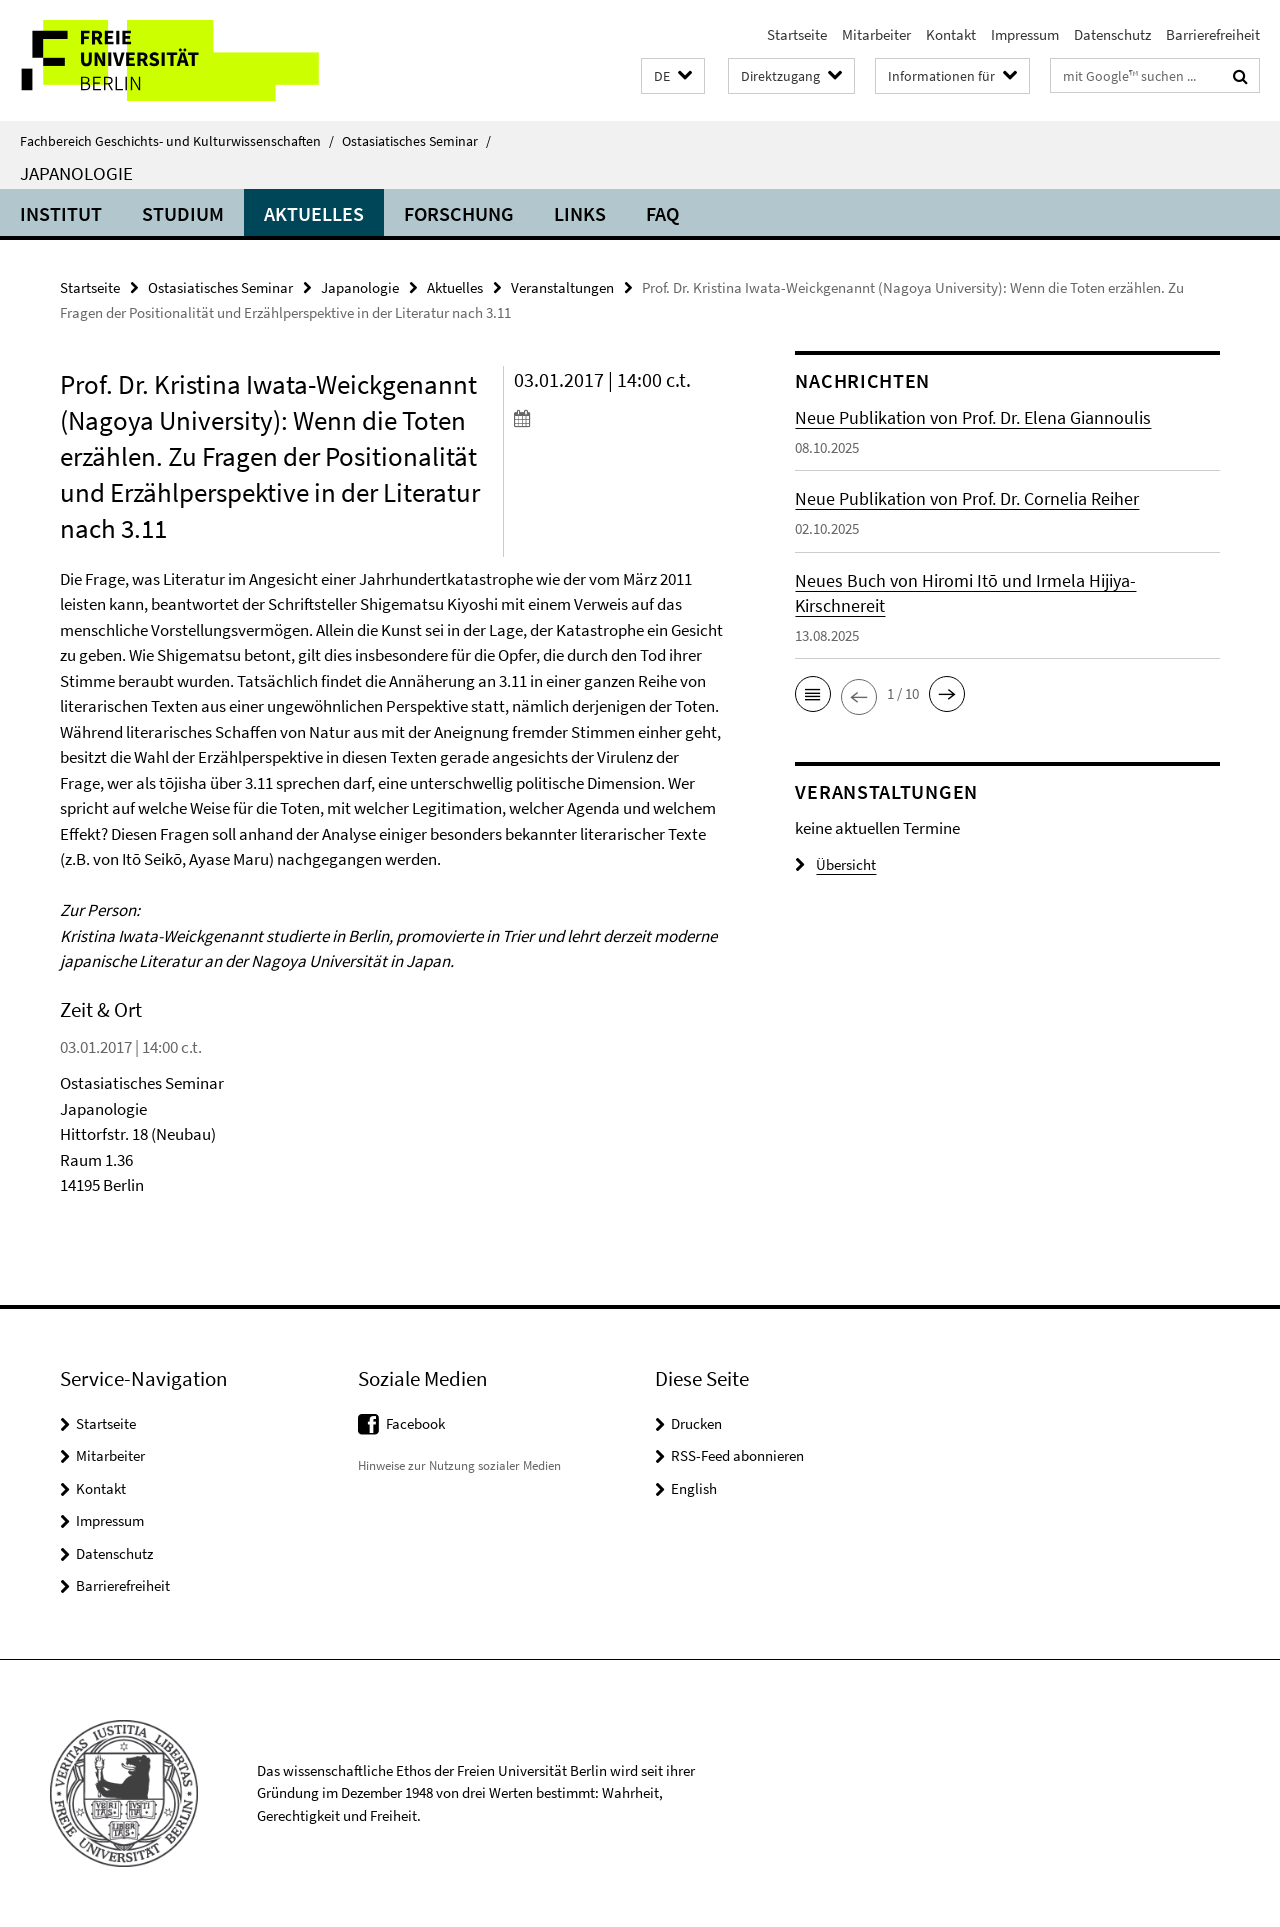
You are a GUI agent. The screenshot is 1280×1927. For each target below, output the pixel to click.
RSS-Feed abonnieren (737, 1455)
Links (580, 213)
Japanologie (76, 173)
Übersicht (835, 864)
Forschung (459, 213)
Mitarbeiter (876, 34)
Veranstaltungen (562, 287)
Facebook (415, 1423)
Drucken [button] (696, 1423)
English (694, 1488)
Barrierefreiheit (1213, 34)
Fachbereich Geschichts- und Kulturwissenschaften (177, 141)
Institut (61, 213)
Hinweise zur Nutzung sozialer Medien (459, 1465)
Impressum (1025, 34)
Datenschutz (1112, 34)
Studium (183, 213)
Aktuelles (314, 213)
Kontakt (951, 34)
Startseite (797, 34)
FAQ (662, 213)
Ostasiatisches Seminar (416, 141)
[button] (673, 76)
